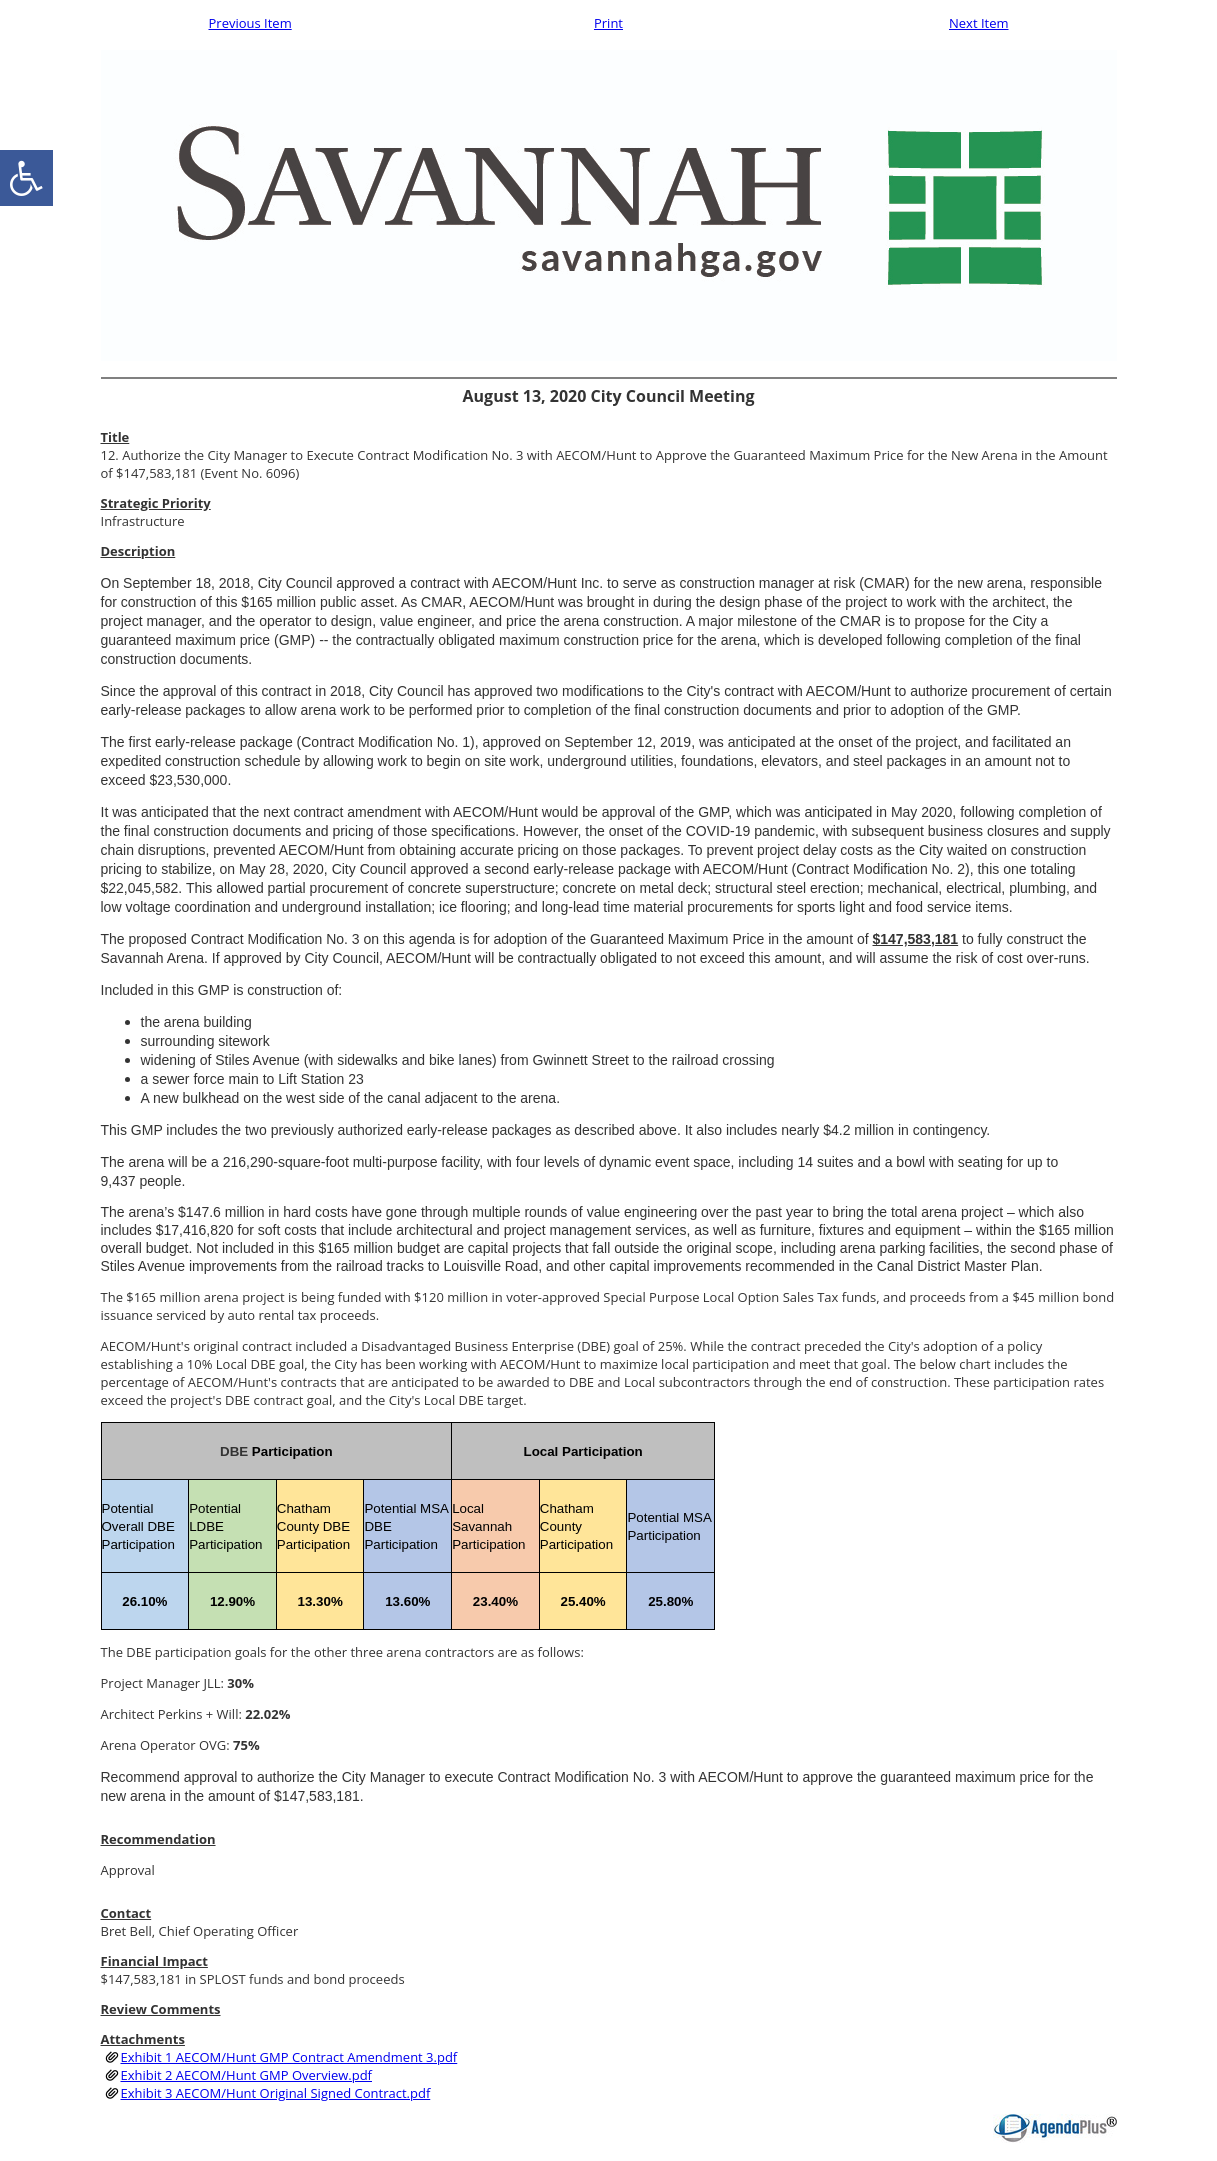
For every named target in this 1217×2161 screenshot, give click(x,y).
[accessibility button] (26, 178)
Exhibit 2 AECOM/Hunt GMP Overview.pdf (247, 2075)
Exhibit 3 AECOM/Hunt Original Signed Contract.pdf (276, 2093)
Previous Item (250, 23)
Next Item (979, 23)
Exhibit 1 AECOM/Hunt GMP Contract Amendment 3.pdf (289, 2057)
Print (608, 23)
